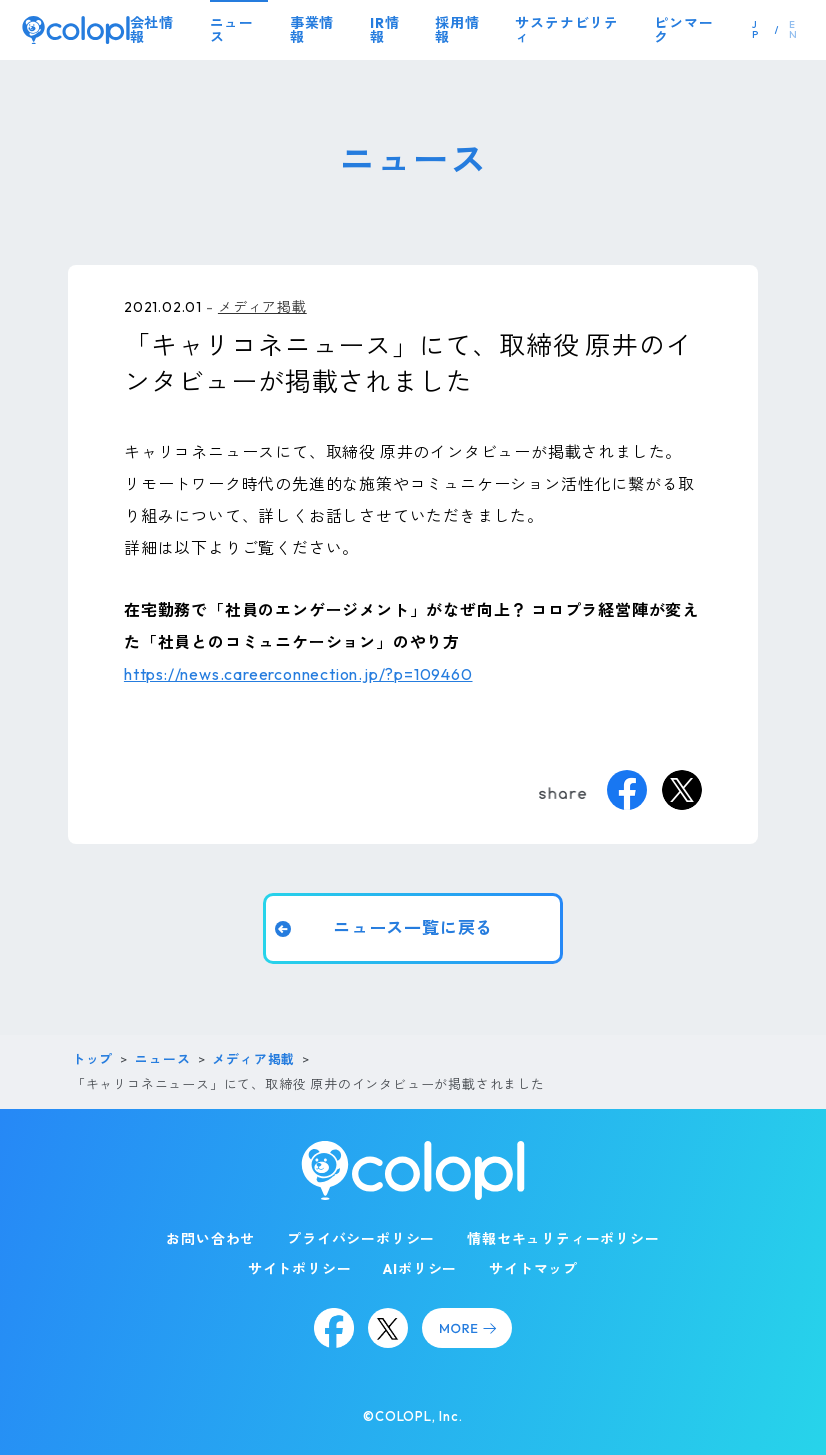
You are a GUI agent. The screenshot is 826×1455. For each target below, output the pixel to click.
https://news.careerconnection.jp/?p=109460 (298, 674)
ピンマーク (683, 30)
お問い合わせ (210, 1239)
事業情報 (312, 30)
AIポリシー (420, 1269)
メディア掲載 (262, 307)
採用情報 (457, 30)
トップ (92, 1059)
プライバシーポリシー (361, 1239)
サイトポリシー (300, 1269)
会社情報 (152, 30)
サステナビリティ (567, 30)
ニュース (232, 30)
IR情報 (384, 30)
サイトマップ (533, 1269)
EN (793, 29)
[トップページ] (76, 30)
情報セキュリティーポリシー (563, 1239)
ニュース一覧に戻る (412, 928)
